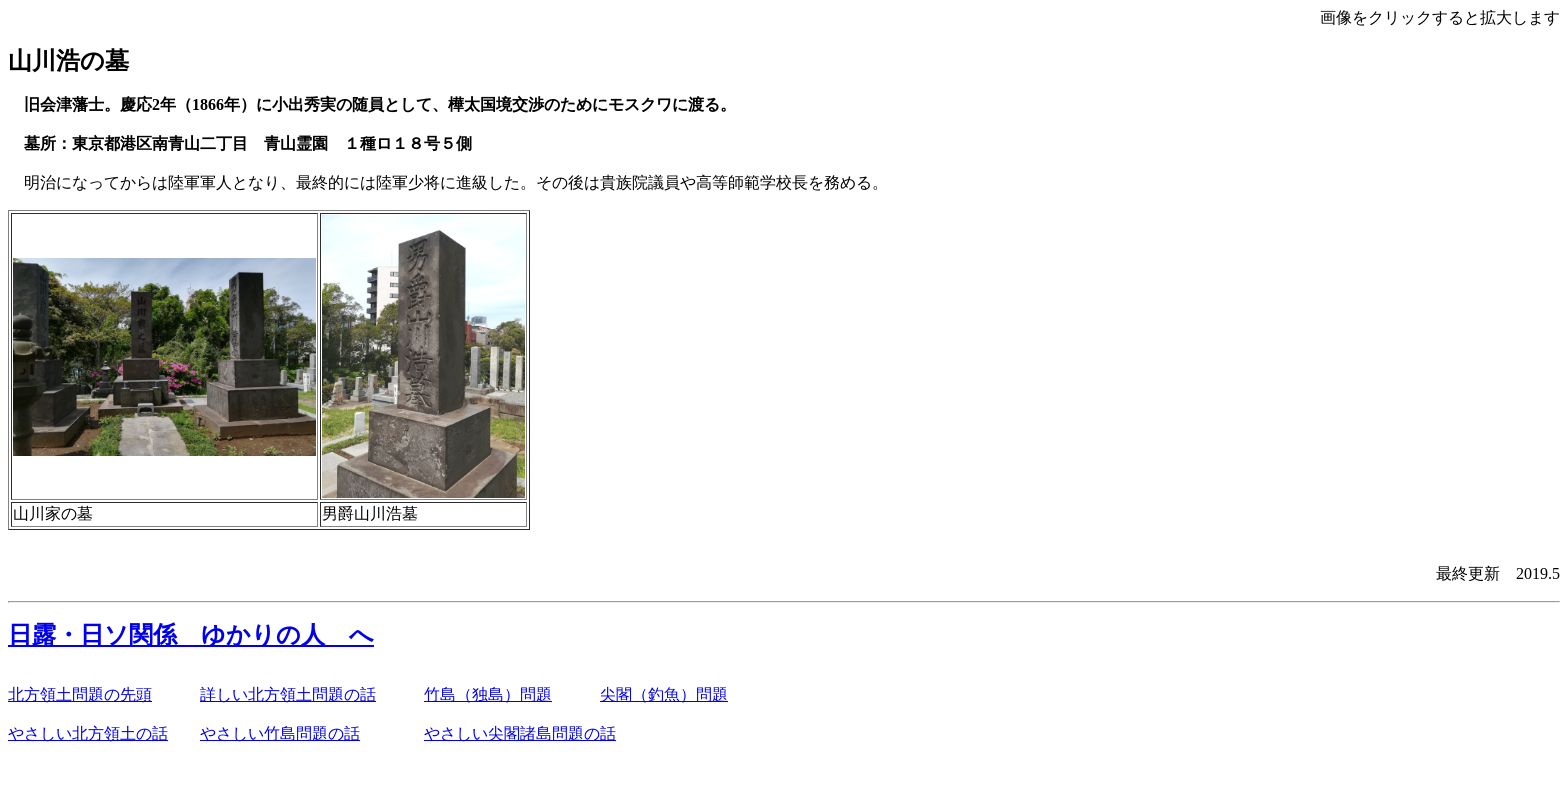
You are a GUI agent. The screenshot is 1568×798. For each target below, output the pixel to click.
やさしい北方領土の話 (88, 733)
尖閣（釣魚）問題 (664, 694)
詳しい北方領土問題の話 (288, 694)
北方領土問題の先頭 (80, 694)
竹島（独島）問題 (488, 694)
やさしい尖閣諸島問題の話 (520, 733)
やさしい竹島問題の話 (280, 733)
